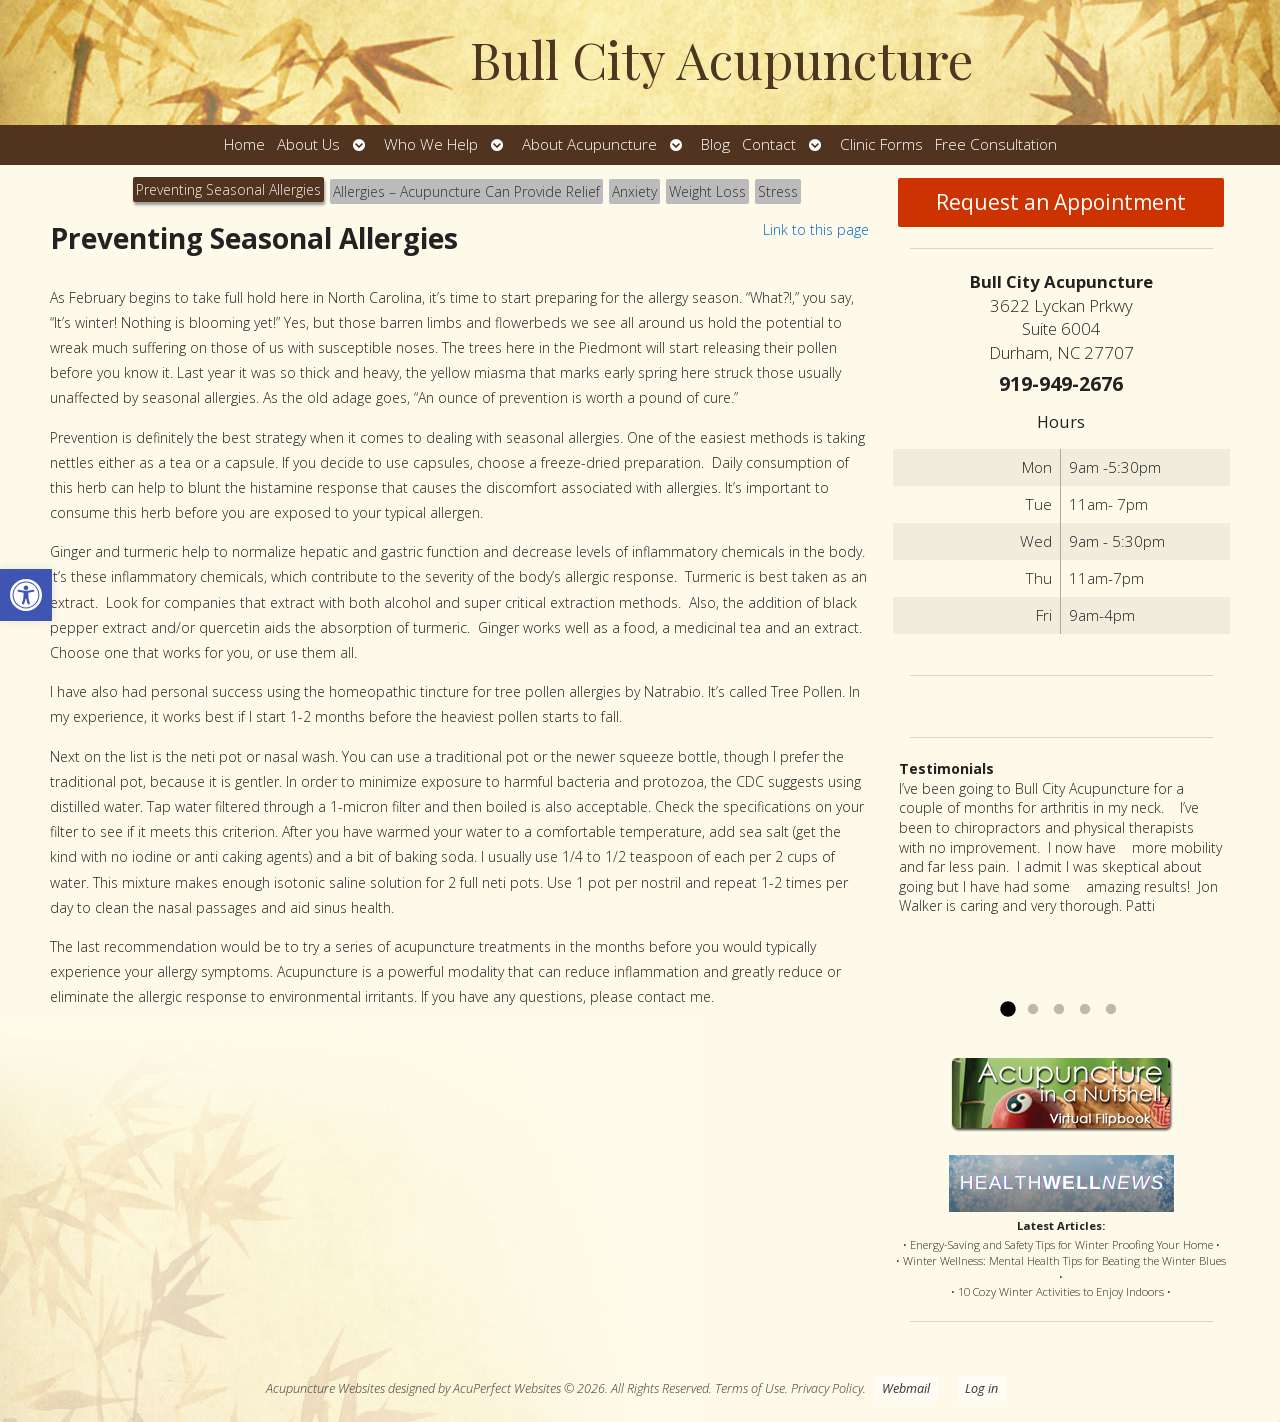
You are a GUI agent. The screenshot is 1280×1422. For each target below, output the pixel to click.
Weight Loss (707, 191)
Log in (981, 1388)
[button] (26, 595)
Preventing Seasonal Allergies (228, 189)
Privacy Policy (827, 1388)
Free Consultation (996, 144)
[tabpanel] (459, 621)
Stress (778, 191)
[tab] (228, 192)
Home (244, 144)
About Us (308, 144)
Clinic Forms (881, 144)
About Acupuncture (589, 144)
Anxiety (634, 191)
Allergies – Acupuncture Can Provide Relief (466, 191)
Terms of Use (750, 1388)
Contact (769, 144)
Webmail (906, 1388)
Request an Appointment (1061, 202)
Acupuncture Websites (325, 1388)
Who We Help (431, 144)
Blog (715, 144)
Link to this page (816, 229)
